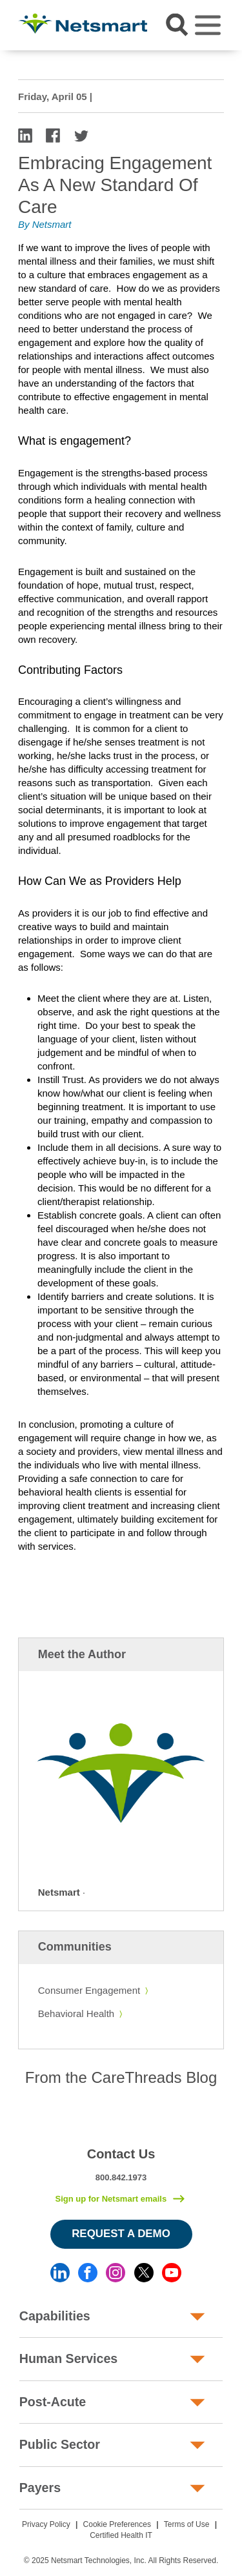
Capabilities (54, 2316)
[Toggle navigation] (208, 25)
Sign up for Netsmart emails (110, 2199)
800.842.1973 (121, 2177)
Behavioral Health (76, 2013)
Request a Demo (121, 2233)
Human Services (68, 2358)
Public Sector (59, 2444)
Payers (40, 2487)
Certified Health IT (121, 2535)
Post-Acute (52, 2402)
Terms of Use (187, 2524)
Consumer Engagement (89, 1990)
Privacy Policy (46, 2524)
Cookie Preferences (117, 2524)
